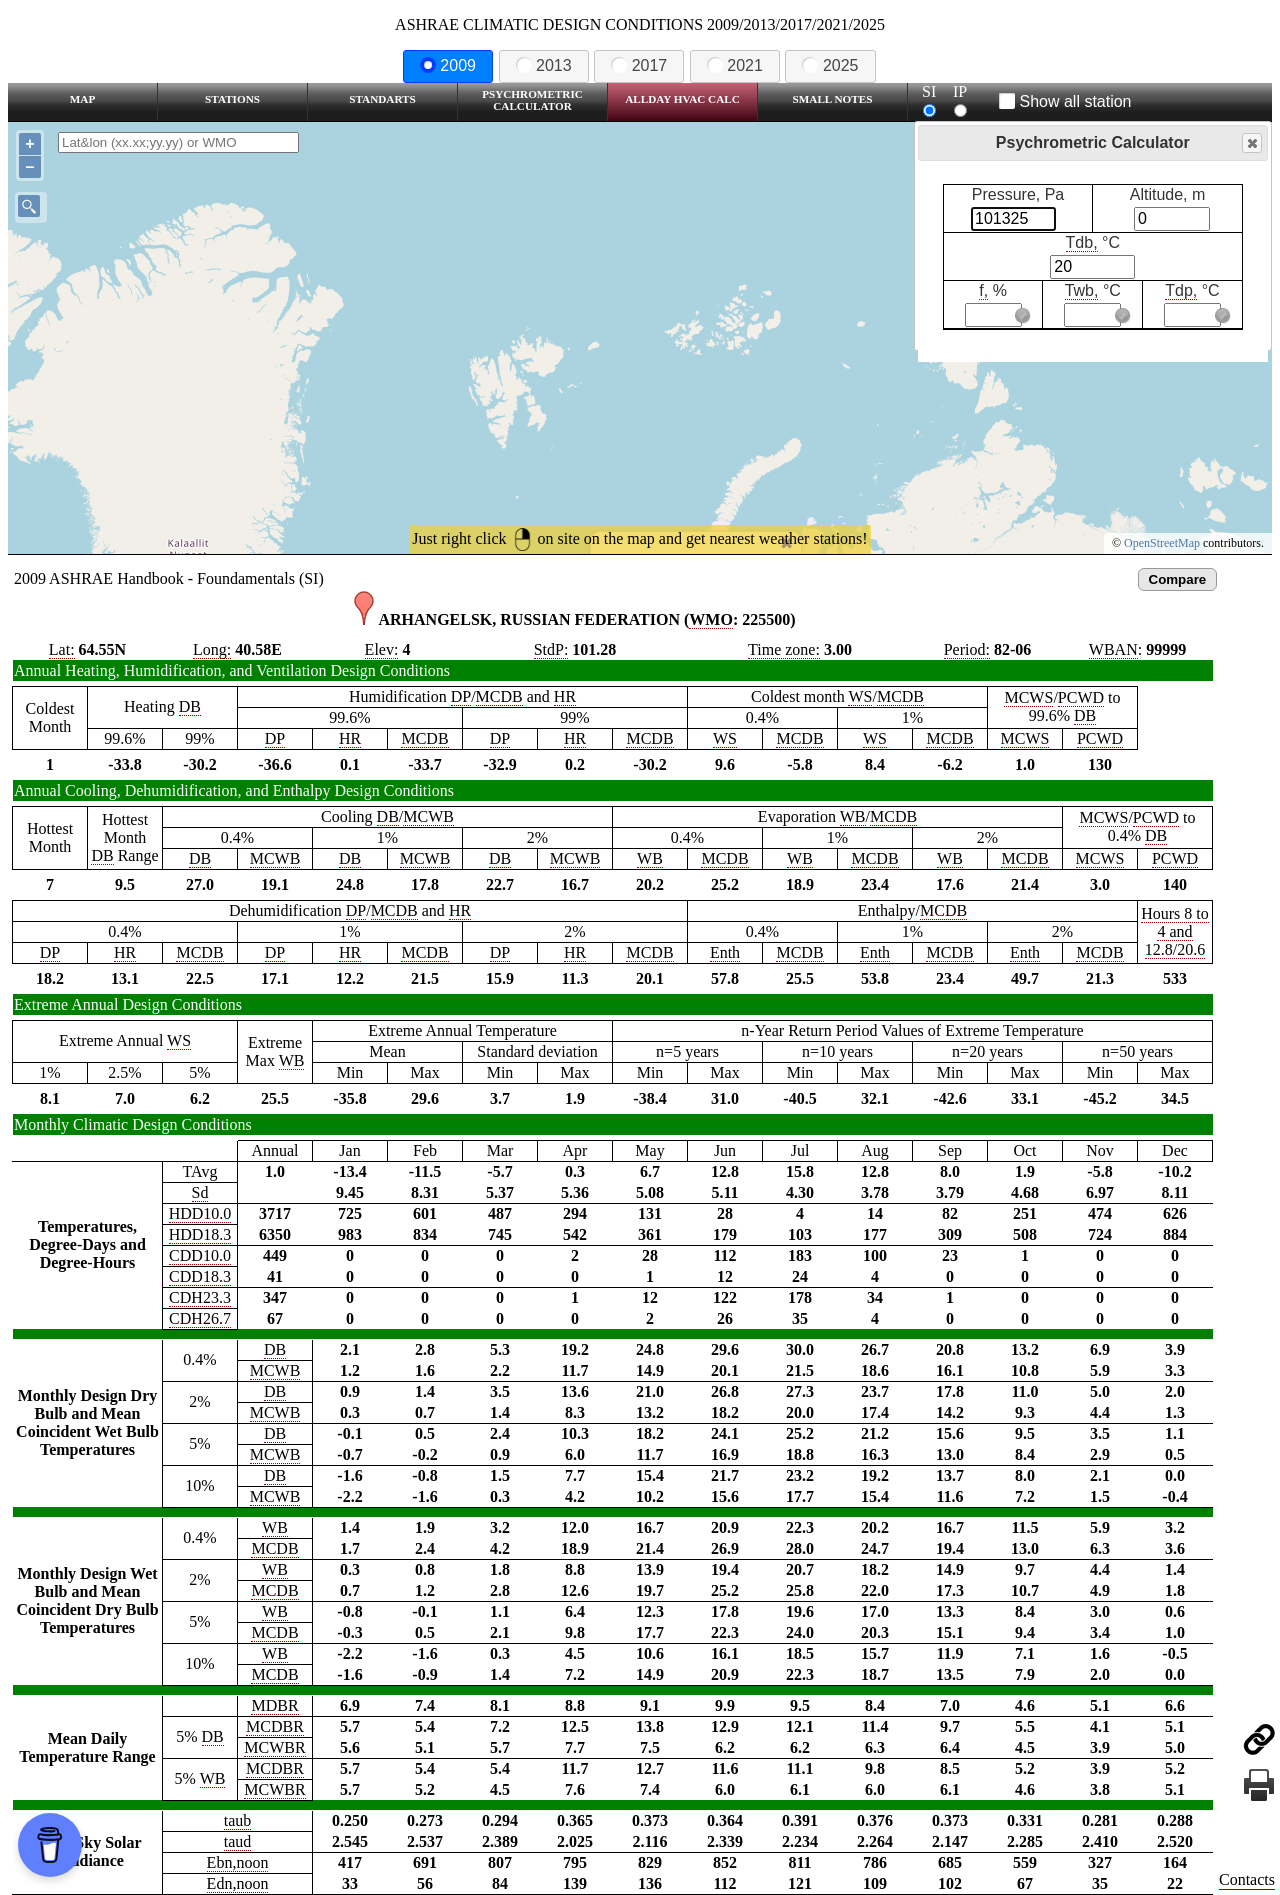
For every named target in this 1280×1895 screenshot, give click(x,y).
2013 (544, 65)
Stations (232, 99)
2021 (735, 65)
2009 (448, 65)
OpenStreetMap (1162, 543)
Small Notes (833, 99)
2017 (639, 65)
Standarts (382, 99)
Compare (1178, 579)
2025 (830, 65)
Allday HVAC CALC (682, 99)
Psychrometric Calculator (532, 100)
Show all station (1065, 101)
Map (82, 99)
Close (1251, 143)
